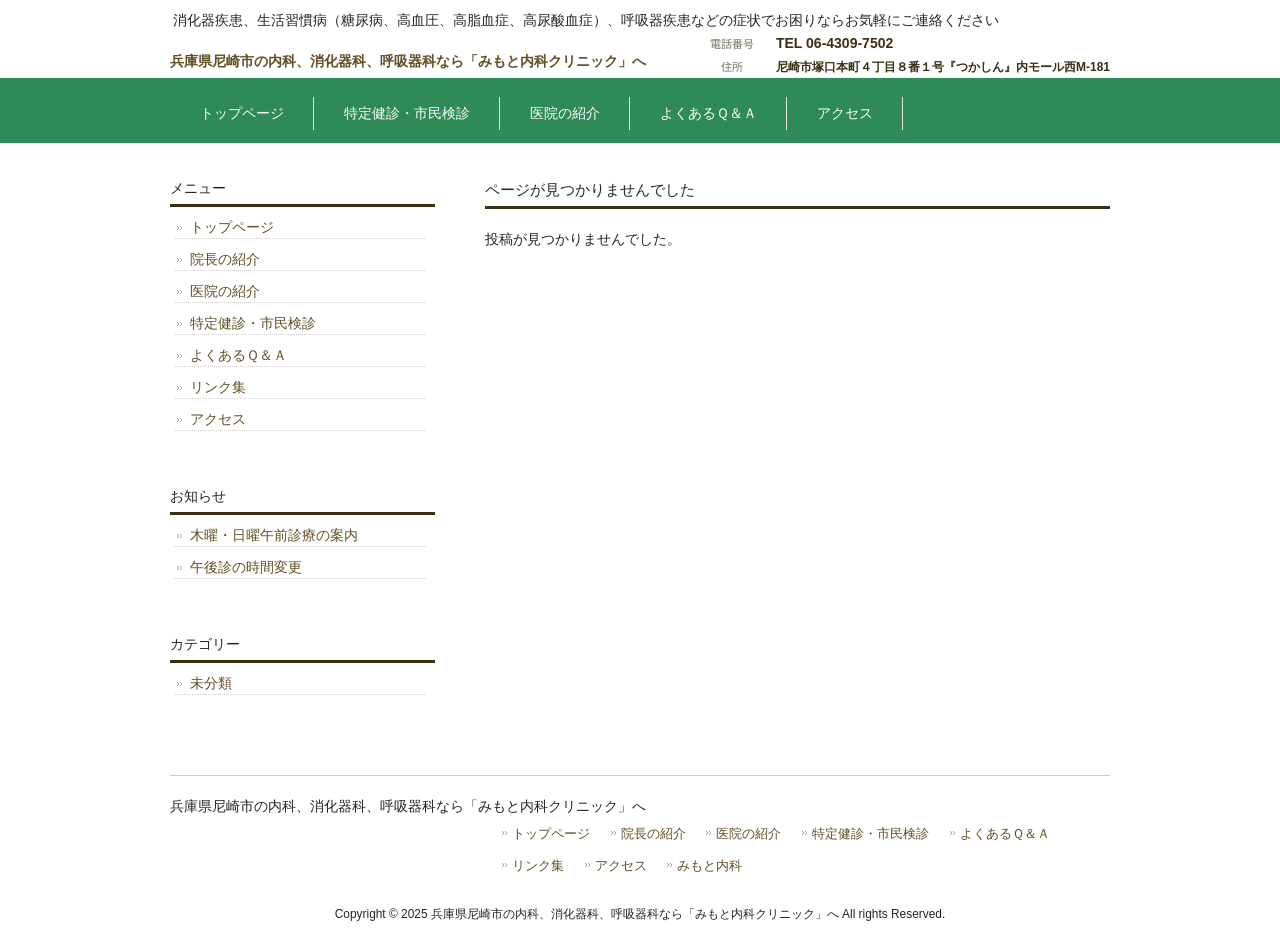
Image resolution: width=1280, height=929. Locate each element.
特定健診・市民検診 (253, 323)
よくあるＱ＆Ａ (238, 355)
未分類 (211, 683)
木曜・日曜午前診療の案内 (274, 535)
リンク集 (218, 387)
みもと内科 (709, 865)
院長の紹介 (225, 259)
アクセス (218, 419)
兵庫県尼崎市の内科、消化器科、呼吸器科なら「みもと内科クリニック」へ (408, 61)
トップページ (232, 227)
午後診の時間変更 (246, 567)
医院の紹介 (225, 291)
